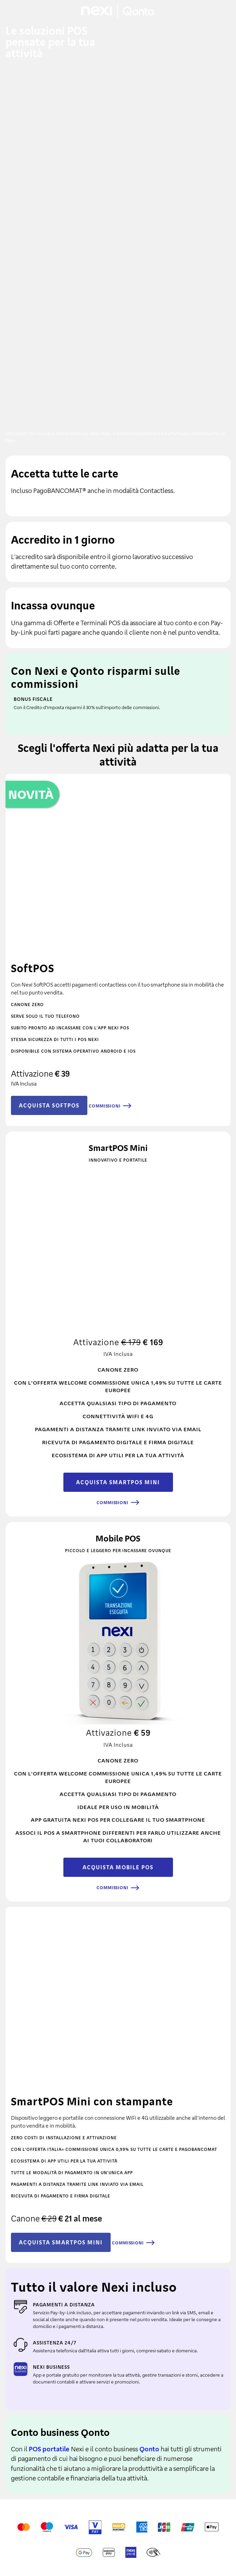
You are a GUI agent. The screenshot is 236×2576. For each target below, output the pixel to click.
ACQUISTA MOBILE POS (118, 1867)
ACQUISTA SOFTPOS (49, 1105)
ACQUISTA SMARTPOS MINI (118, 1482)
